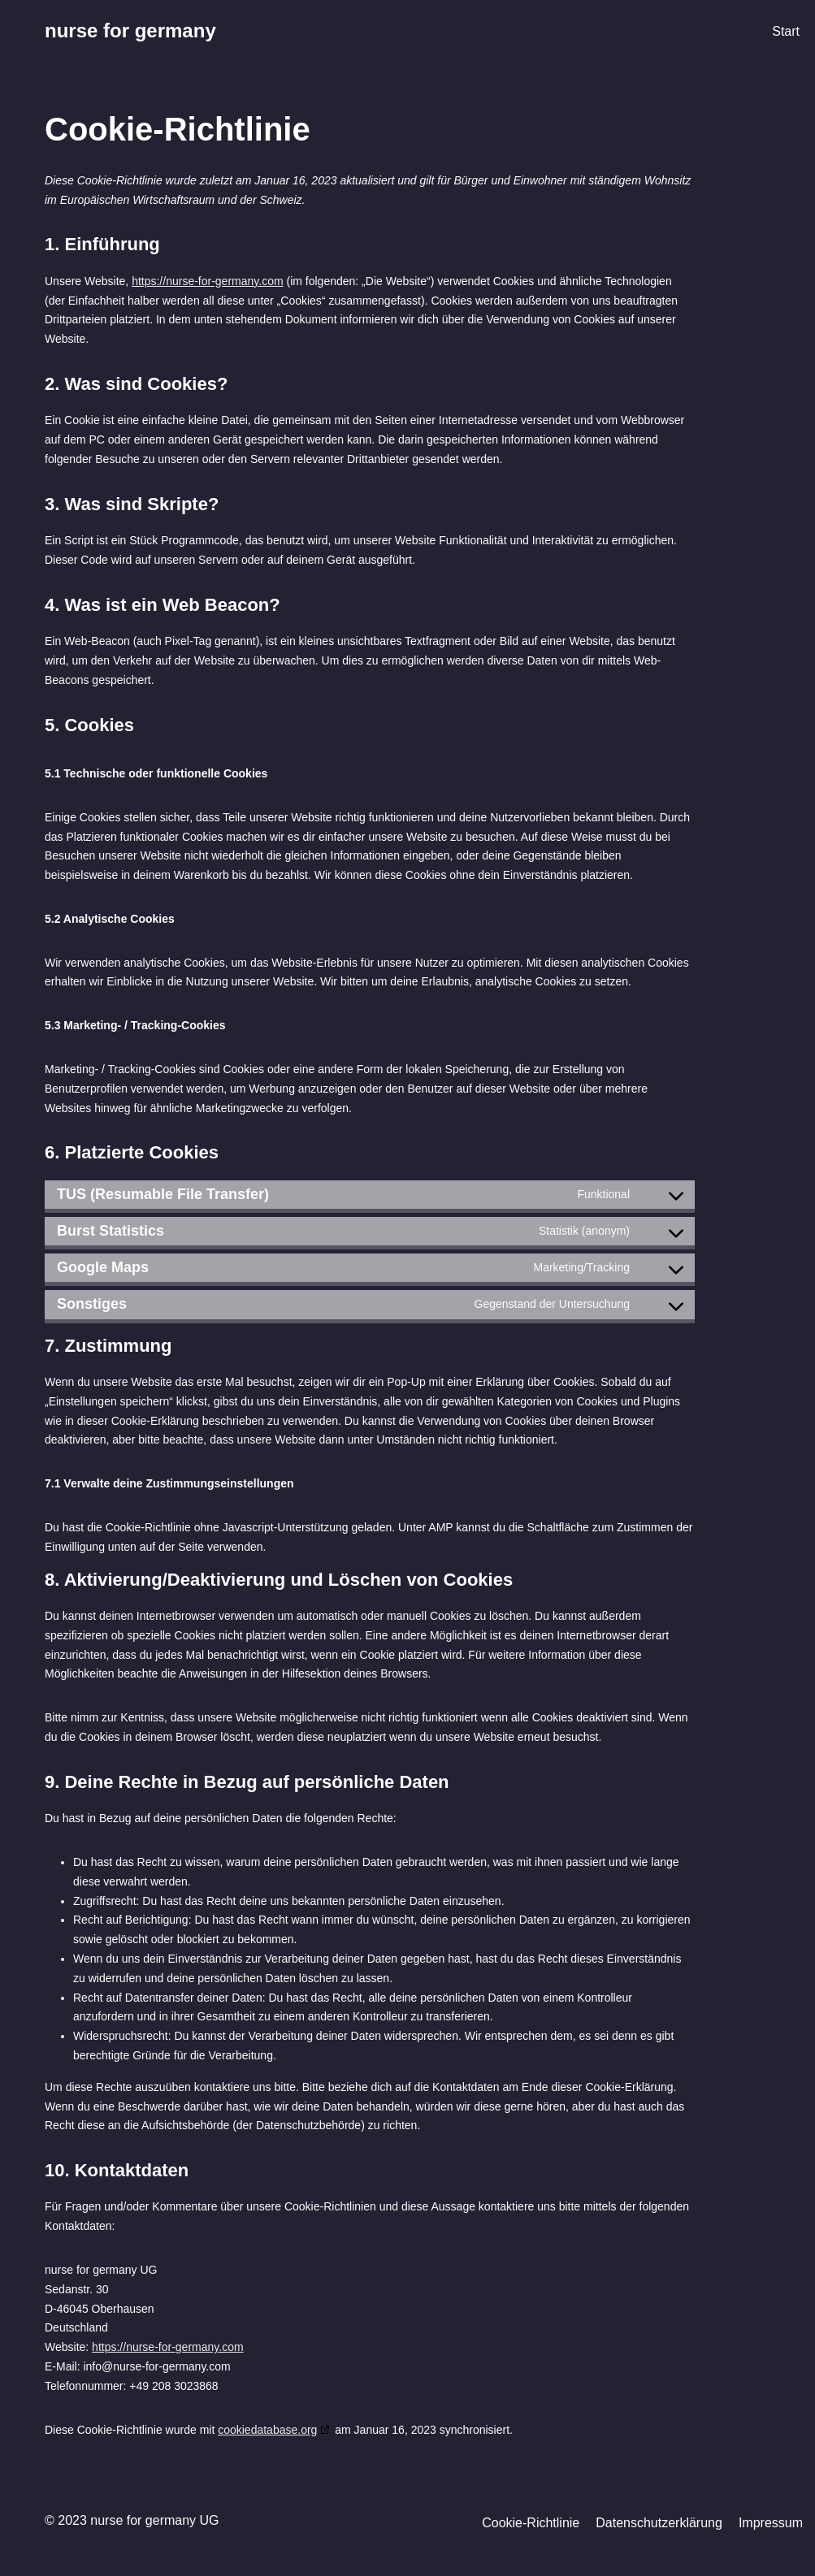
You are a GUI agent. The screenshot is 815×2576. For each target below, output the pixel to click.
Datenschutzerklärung (659, 2523)
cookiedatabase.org (267, 2429)
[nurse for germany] (130, 31)
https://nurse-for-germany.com (207, 281)
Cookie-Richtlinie (530, 2523)
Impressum (771, 2523)
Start (786, 31)
